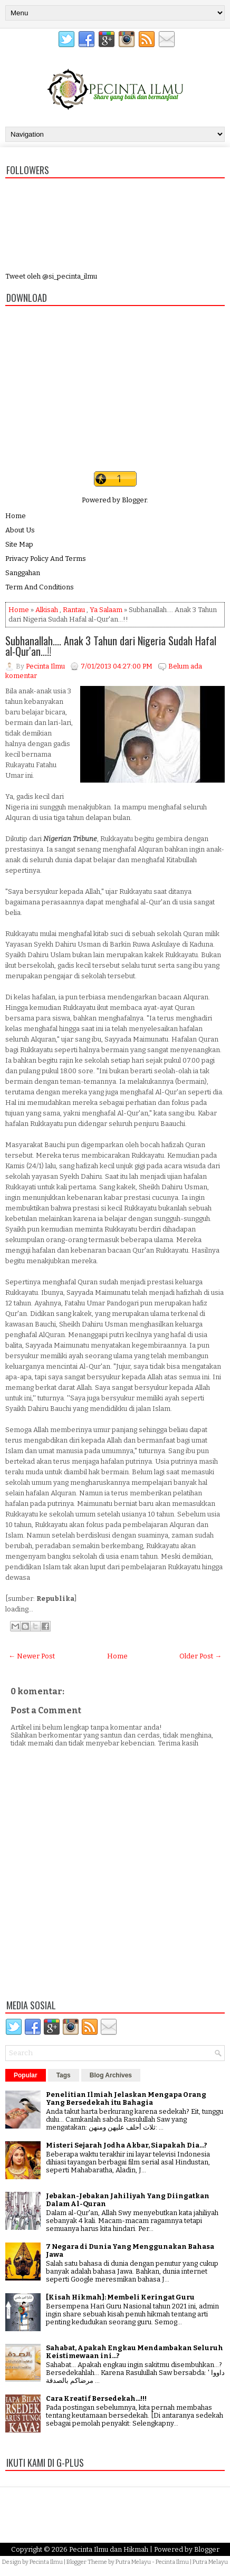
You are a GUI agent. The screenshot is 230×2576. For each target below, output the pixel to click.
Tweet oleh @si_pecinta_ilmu (51, 276)
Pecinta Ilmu (46, 2562)
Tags (63, 2075)
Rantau (74, 610)
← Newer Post (31, 1656)
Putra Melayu (133, 2562)
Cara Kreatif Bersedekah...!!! (96, 2398)
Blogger (134, 500)
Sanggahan (22, 573)
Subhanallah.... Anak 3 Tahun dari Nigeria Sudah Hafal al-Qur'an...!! (110, 645)
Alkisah (46, 610)
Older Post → (200, 1656)
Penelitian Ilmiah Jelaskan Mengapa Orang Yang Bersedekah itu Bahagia (126, 2098)
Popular (25, 2075)
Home (15, 516)
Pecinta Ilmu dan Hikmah (108, 2549)
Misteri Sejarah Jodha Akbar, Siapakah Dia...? (126, 2145)
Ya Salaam (106, 610)
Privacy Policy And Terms (45, 558)
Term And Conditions (39, 587)
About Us (20, 530)
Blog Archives (111, 2075)
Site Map (19, 544)
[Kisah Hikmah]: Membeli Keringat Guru (120, 2297)
